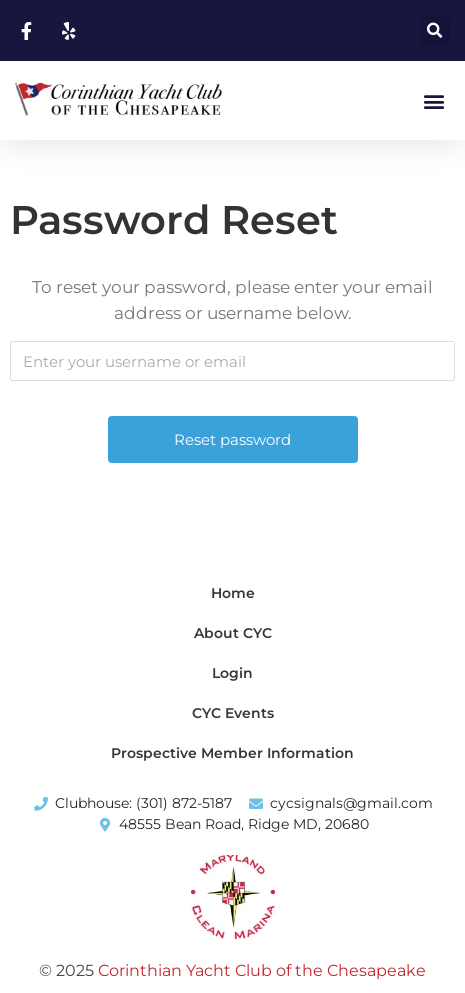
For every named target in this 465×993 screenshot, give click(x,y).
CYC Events (233, 713)
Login (232, 673)
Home (233, 593)
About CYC (233, 633)
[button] (434, 30)
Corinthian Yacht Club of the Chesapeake (262, 970)
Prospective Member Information (232, 753)
